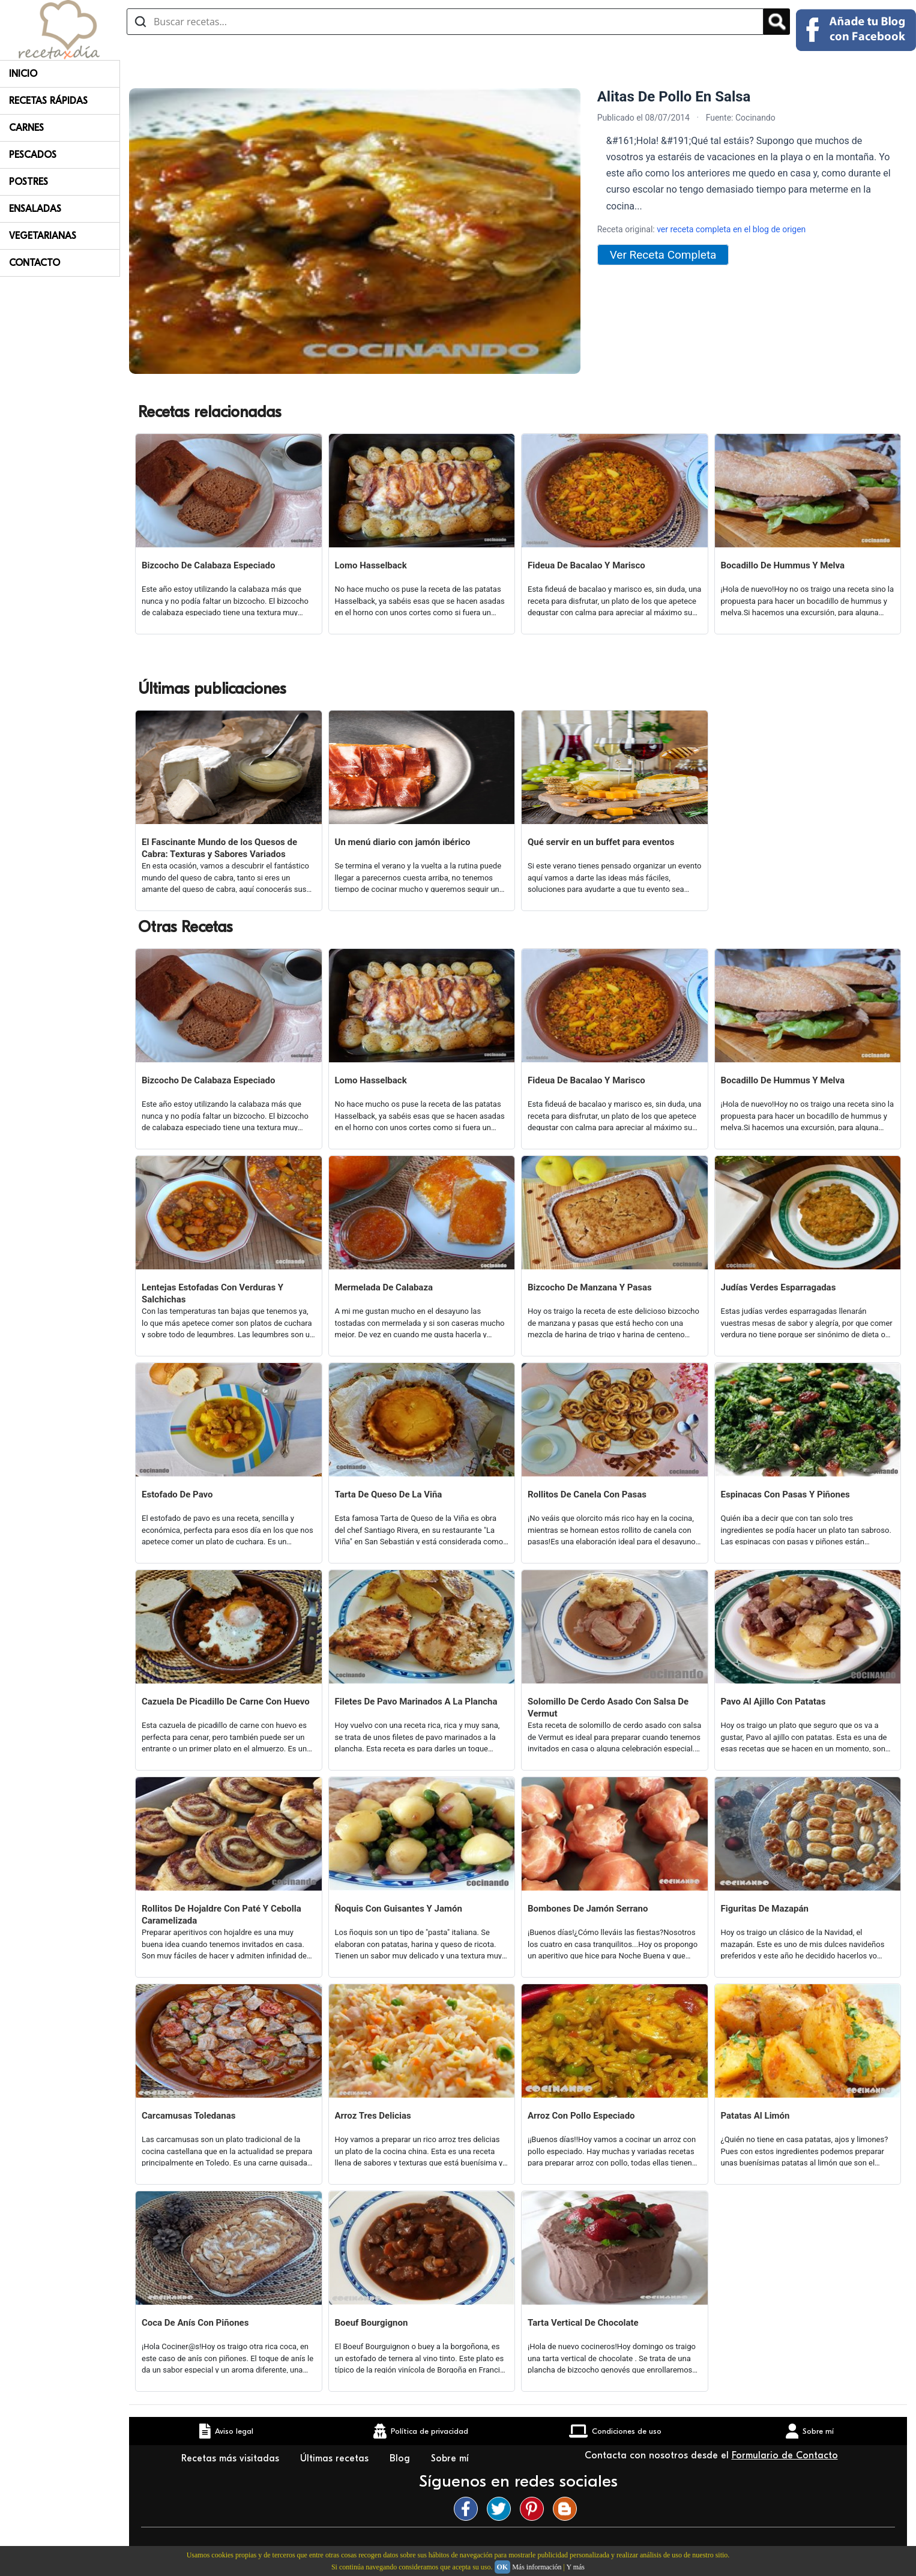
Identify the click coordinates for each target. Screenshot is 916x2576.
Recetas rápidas (48, 100)
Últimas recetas (336, 2458)
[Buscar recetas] (445, 21)
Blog (401, 2458)
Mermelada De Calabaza (384, 1287)
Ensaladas (35, 208)
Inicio (23, 73)
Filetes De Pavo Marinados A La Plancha (416, 1701)
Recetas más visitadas (231, 2458)
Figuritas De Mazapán (765, 1908)
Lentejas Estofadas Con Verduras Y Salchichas (212, 1293)
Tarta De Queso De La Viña (388, 1494)
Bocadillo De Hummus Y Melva (783, 565)
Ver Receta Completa (663, 255)
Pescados (32, 154)
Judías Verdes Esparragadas (778, 1287)
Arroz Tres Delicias (373, 2115)
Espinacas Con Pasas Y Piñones (785, 1494)
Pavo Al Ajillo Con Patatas (773, 1701)
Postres (28, 181)
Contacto (34, 262)
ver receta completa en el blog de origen (731, 229)
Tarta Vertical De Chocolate (583, 2322)
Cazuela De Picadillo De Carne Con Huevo (226, 1701)
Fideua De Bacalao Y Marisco (586, 565)
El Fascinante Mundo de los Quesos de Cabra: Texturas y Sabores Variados (219, 848)
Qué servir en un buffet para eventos (601, 842)
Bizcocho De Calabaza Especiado (208, 565)
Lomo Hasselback (371, 565)
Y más (575, 2567)
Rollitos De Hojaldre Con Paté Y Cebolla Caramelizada (221, 1914)
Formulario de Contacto (785, 2455)
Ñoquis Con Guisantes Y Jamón (398, 1908)
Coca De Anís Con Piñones (195, 2322)
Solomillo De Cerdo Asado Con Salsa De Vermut (608, 1707)
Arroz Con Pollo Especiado (581, 2115)
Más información (536, 2567)
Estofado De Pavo (177, 1494)
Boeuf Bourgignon (371, 2322)
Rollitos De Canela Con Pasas (587, 1494)
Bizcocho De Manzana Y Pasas (590, 1287)
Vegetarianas (42, 235)
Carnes (26, 127)
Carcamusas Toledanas (188, 2115)
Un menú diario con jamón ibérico (403, 842)
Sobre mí (451, 2458)
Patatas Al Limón (755, 2115)
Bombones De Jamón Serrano (588, 1908)
